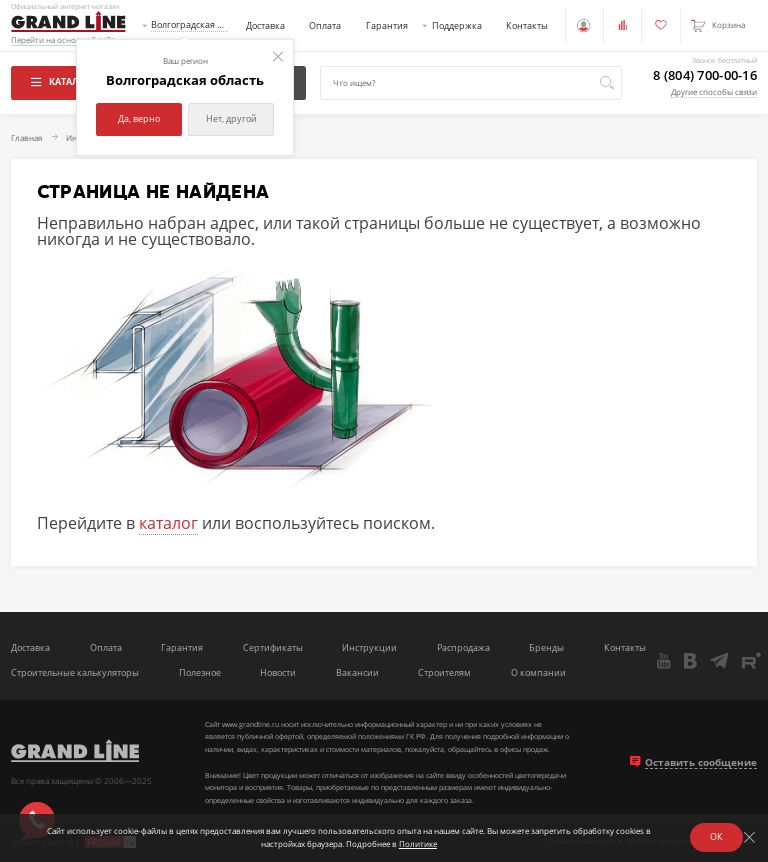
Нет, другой (231, 118)
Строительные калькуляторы (75, 673)
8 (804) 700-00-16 (705, 75)
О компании (538, 673)
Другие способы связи (714, 92)
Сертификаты (273, 648)
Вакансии (357, 673)
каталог (168, 523)
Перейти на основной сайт (63, 40)
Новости (278, 673)
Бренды (546, 648)
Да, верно (139, 118)
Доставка (265, 25)
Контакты (527, 25)
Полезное (200, 673)
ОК (716, 836)
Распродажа (463, 648)
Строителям (444, 673)
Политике (418, 843)
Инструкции (369, 648)
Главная (26, 138)
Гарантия (387, 25)
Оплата (325, 25)
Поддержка (457, 25)
